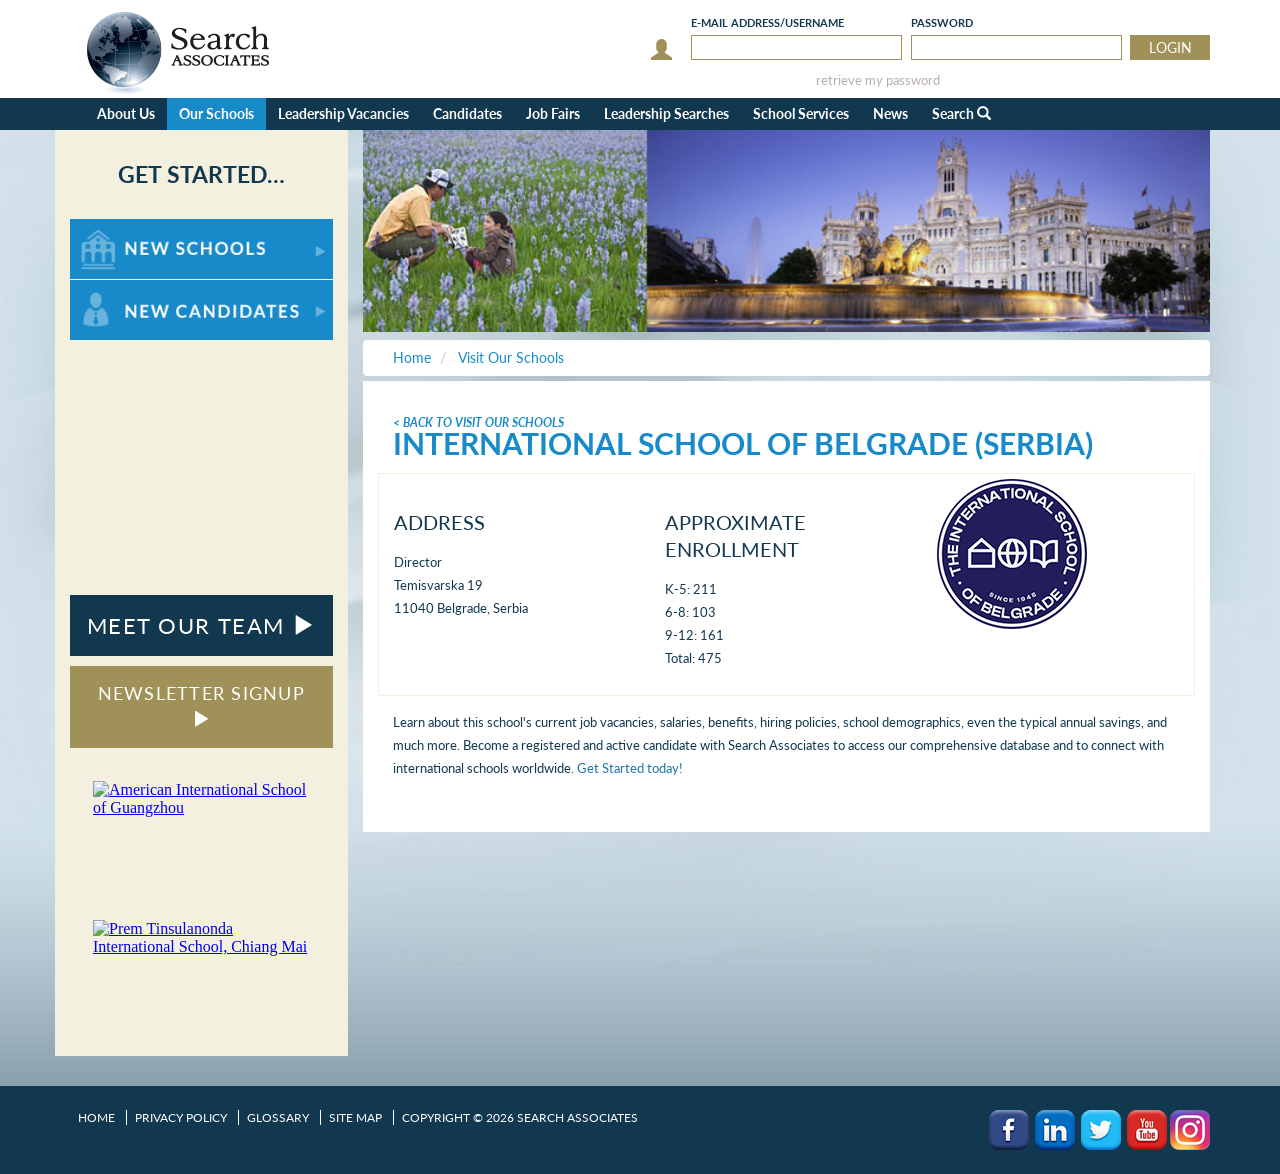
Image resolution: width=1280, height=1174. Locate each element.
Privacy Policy (181, 1117)
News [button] (890, 113)
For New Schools (122, 228)
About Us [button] (126, 113)
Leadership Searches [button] (666, 113)
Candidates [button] (467, 113)
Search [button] (961, 113)
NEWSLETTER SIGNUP (201, 704)
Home (96, 1117)
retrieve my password (878, 80)
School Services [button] (801, 113)
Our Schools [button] (216, 113)
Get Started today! (630, 768)
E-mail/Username (767, 22)
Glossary (278, 1117)
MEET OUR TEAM (201, 625)
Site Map (355, 1117)
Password (942, 22)
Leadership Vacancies (343, 113)
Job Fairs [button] (553, 113)
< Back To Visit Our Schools (478, 422)
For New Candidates (132, 289)
